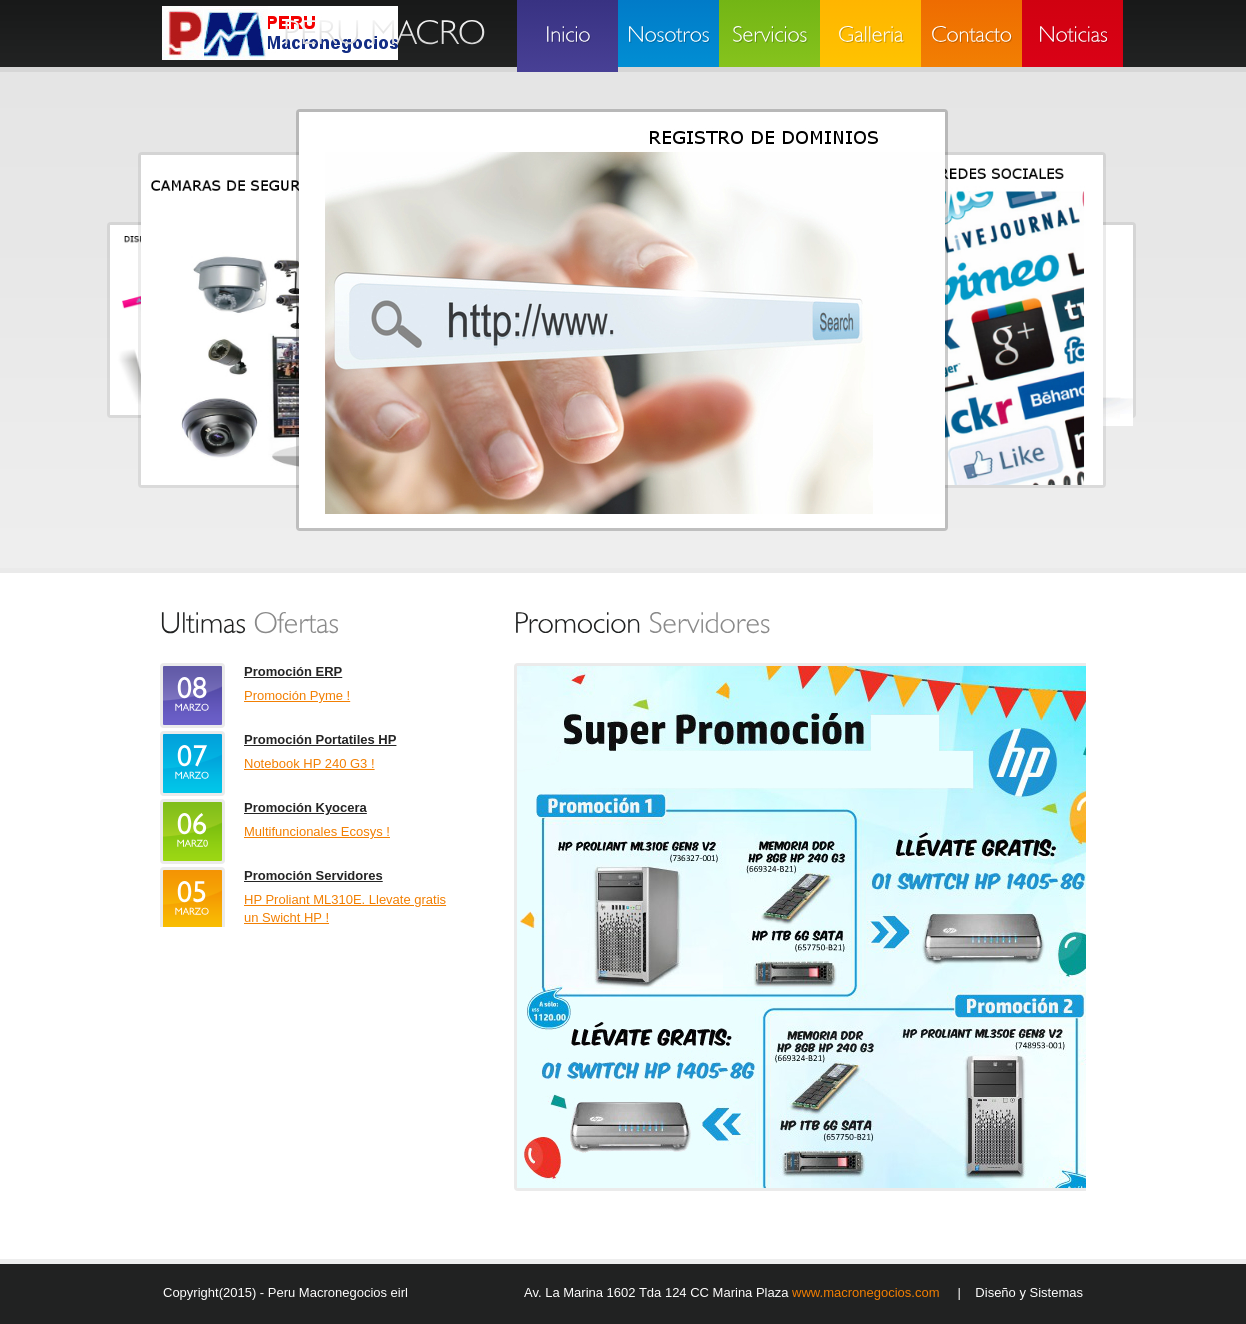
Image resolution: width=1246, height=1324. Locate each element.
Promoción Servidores (313, 875)
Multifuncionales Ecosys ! (317, 831)
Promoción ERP (293, 671)
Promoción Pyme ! (297, 695)
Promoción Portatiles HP (320, 739)
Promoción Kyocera (305, 807)
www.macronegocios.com (867, 1292)
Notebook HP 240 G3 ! (309, 763)
